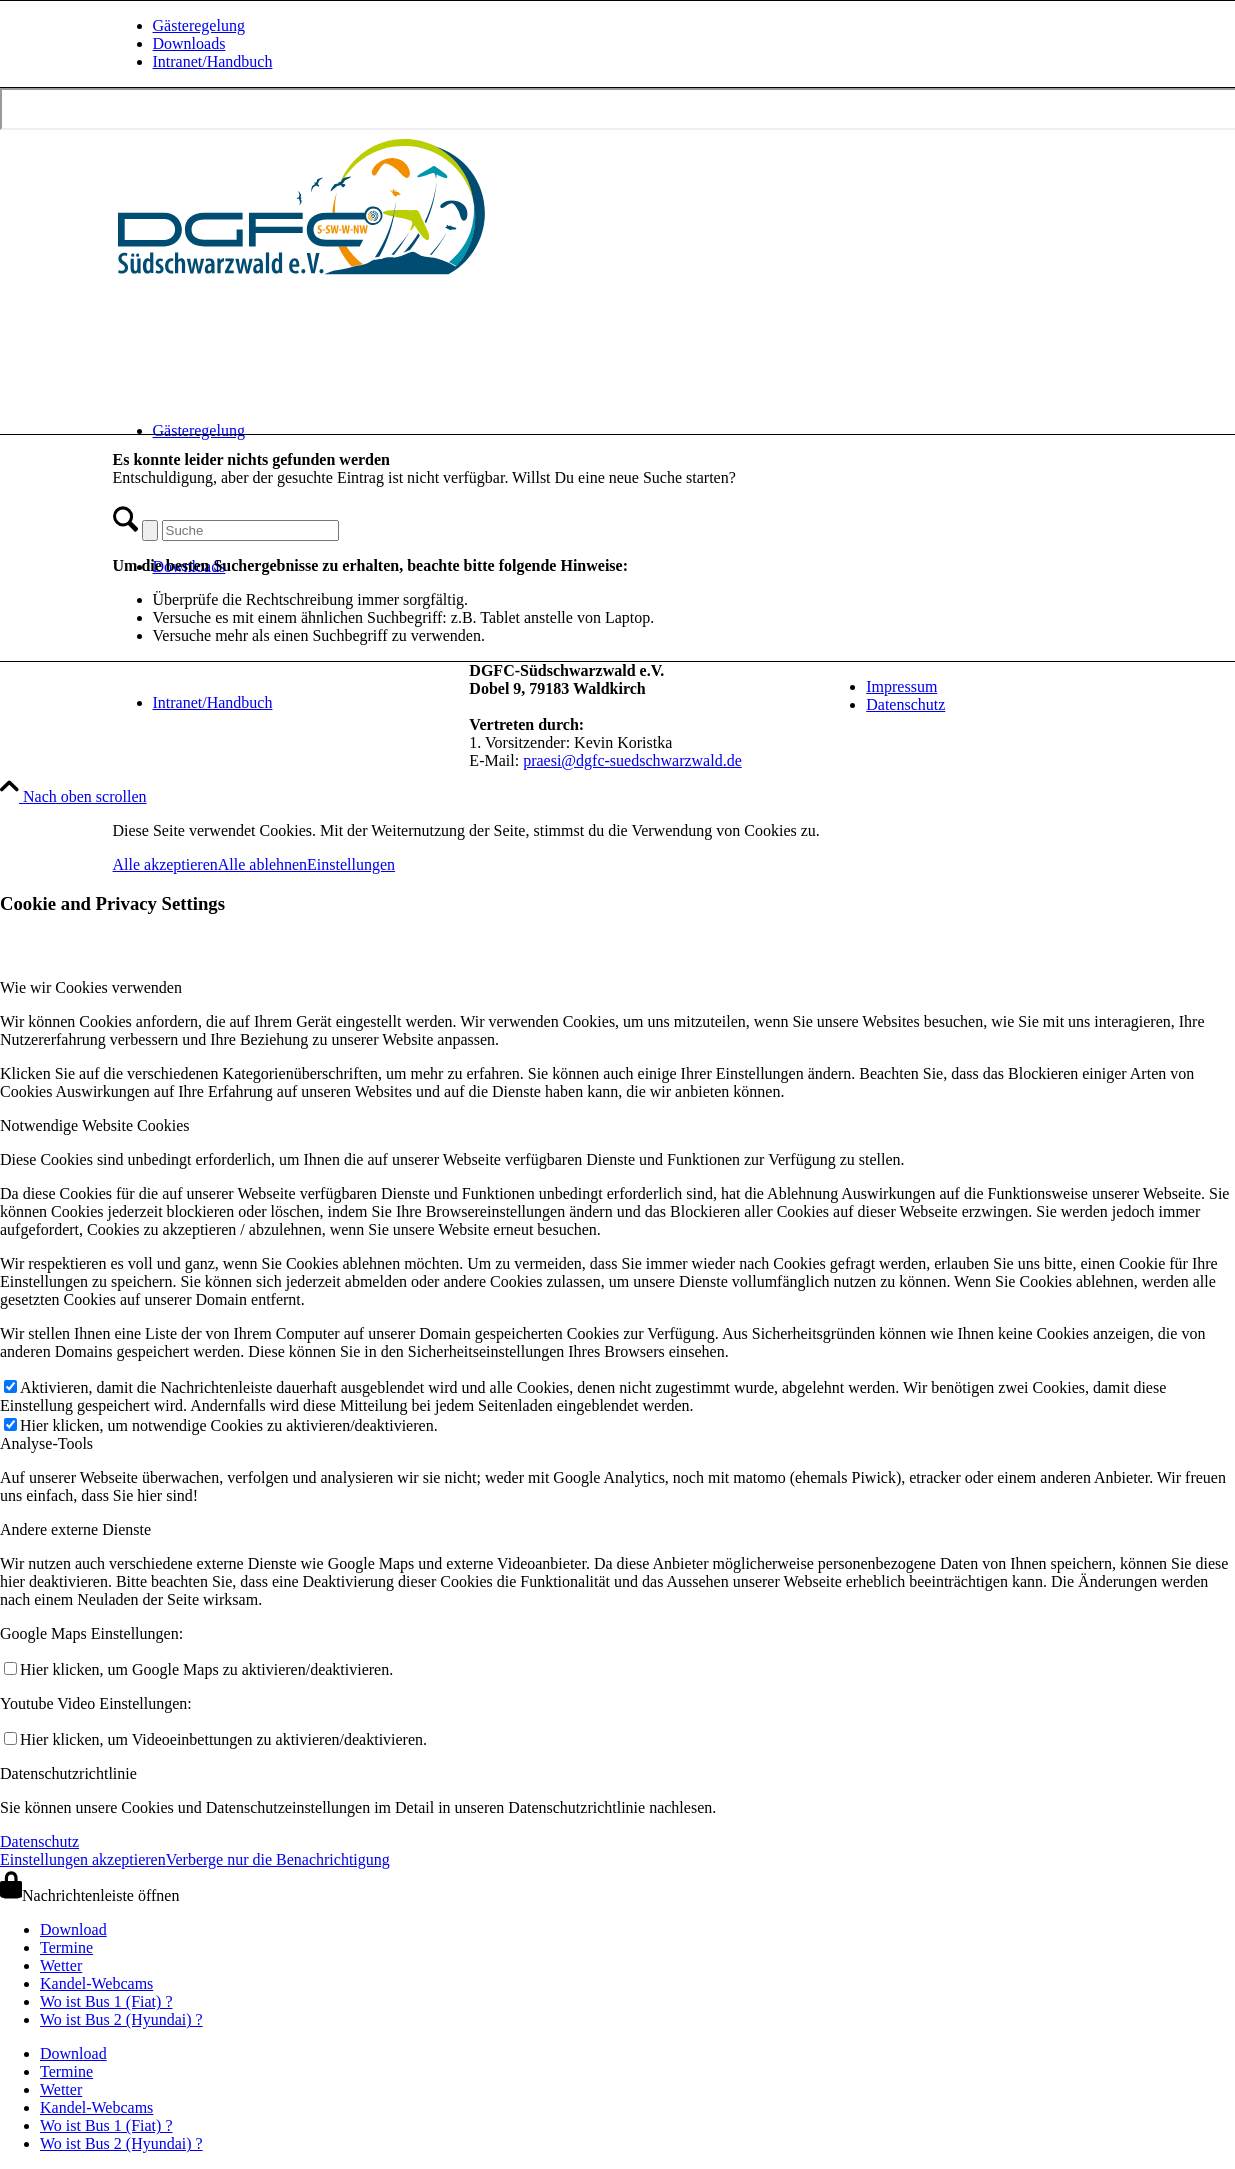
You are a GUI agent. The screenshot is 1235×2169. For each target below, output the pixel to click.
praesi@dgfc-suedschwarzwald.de (632, 760)
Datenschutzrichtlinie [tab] (68, 1773)
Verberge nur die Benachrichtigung (278, 1859)
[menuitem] (638, 26)
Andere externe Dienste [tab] (75, 1529)
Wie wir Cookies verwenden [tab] (91, 987)
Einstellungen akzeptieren (83, 1859)
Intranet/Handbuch (213, 61)
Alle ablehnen (262, 864)
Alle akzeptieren (165, 864)
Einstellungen (351, 864)
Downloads (189, 43)
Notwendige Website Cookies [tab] (95, 1125)
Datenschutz (905, 704)
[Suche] (250, 530)
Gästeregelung (199, 25)
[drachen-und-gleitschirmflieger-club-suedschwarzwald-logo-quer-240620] (303, 278)
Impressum (901, 686)
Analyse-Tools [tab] (46, 1443)
